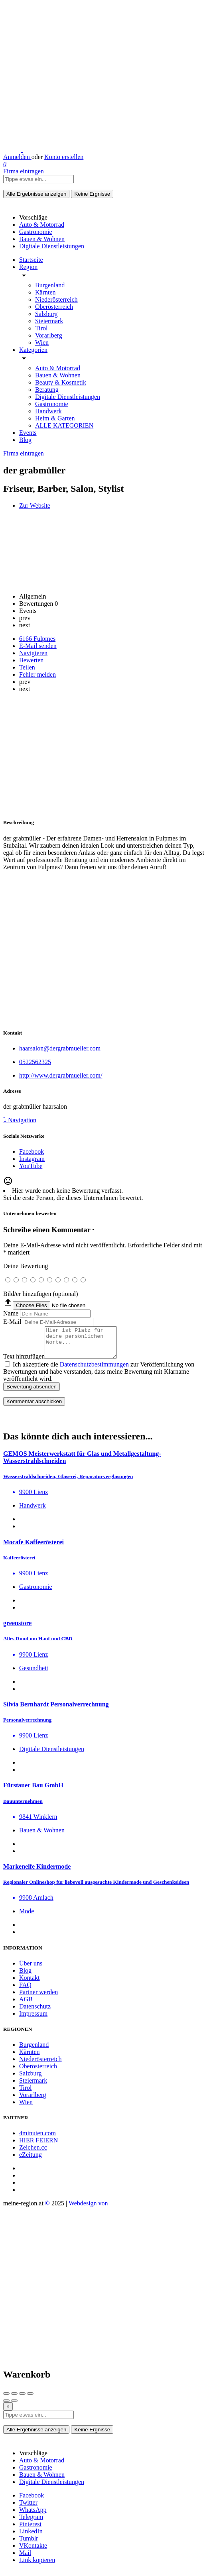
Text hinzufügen (24, 1362)
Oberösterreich (54, 306)
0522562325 (35, 1061)
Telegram (31, 2522)
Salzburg (46, 313)
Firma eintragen (23, 171)
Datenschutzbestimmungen (94, 1370)
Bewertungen (38, 603)
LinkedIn (31, 2537)
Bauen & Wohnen (58, 375)
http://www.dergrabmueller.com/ (60, 1075)
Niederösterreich (56, 299)
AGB (26, 2005)
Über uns (30, 1969)
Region (28, 266)
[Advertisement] (104, 755)
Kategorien (33, 349)
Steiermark (49, 321)
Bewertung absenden (31, 1393)
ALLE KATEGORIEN (64, 425)
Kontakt (29, 1983)
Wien (42, 342)
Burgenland (50, 285)
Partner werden (38, 1998)
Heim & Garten (55, 418)
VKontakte (33, 2551)
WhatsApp (32, 2515)
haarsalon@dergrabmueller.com (60, 1048)
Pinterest (30, 2530)
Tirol (41, 328)
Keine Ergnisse (92, 194)
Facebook (31, 2501)
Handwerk (48, 411)
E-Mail (12, 1321)
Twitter (28, 2508)
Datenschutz (35, 2012)
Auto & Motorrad (57, 368)
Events (28, 432)
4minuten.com (37, 2139)
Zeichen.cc (33, 2153)
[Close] (8, 2412)
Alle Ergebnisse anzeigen (36, 194)
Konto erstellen (63, 156)
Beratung (47, 389)
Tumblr (28, 2544)
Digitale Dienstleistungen (67, 396)
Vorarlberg (48, 335)
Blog (25, 439)
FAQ (25, 1990)
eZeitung (30, 2160)
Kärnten (45, 292)
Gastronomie (51, 404)
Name (10, 1313)
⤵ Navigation (19, 1120)
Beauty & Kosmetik (60, 382)
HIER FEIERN (38, 2146)
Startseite (31, 259)
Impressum (33, 2019)
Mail (25, 2558)
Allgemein (32, 596)
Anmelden (17, 156)
